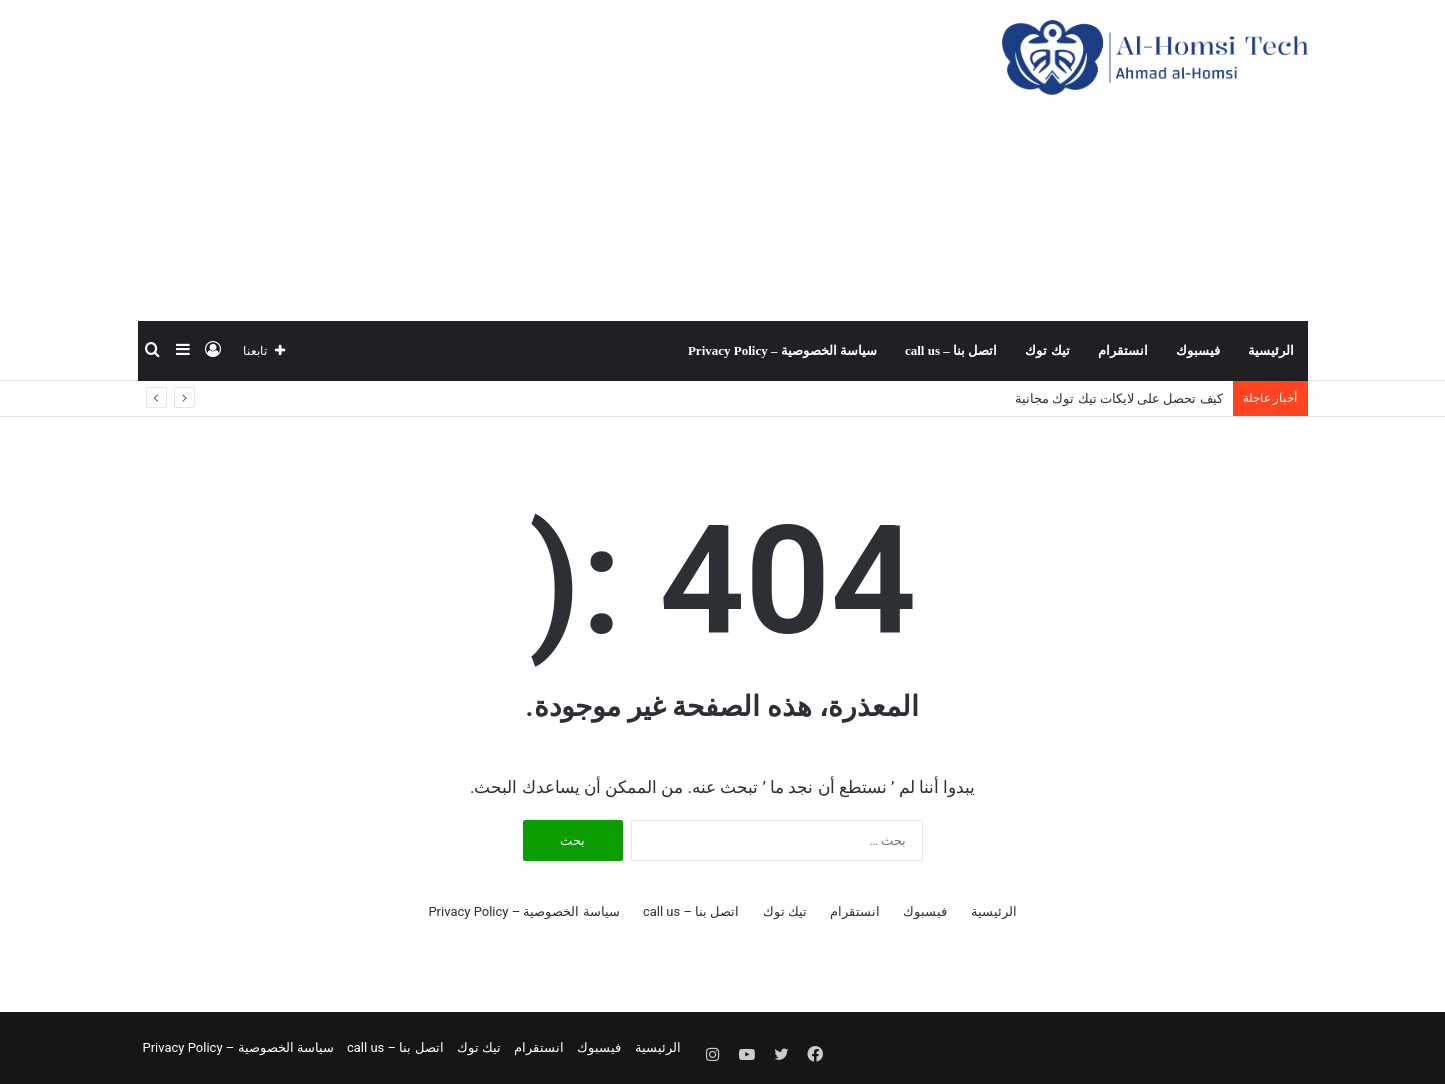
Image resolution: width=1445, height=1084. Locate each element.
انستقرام (1123, 350)
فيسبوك (1198, 350)
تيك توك (1047, 350)
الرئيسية (1271, 350)
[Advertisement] (523, 160)
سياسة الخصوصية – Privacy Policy (782, 350)
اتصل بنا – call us (951, 350)
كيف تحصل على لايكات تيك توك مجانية (1118, 398)
